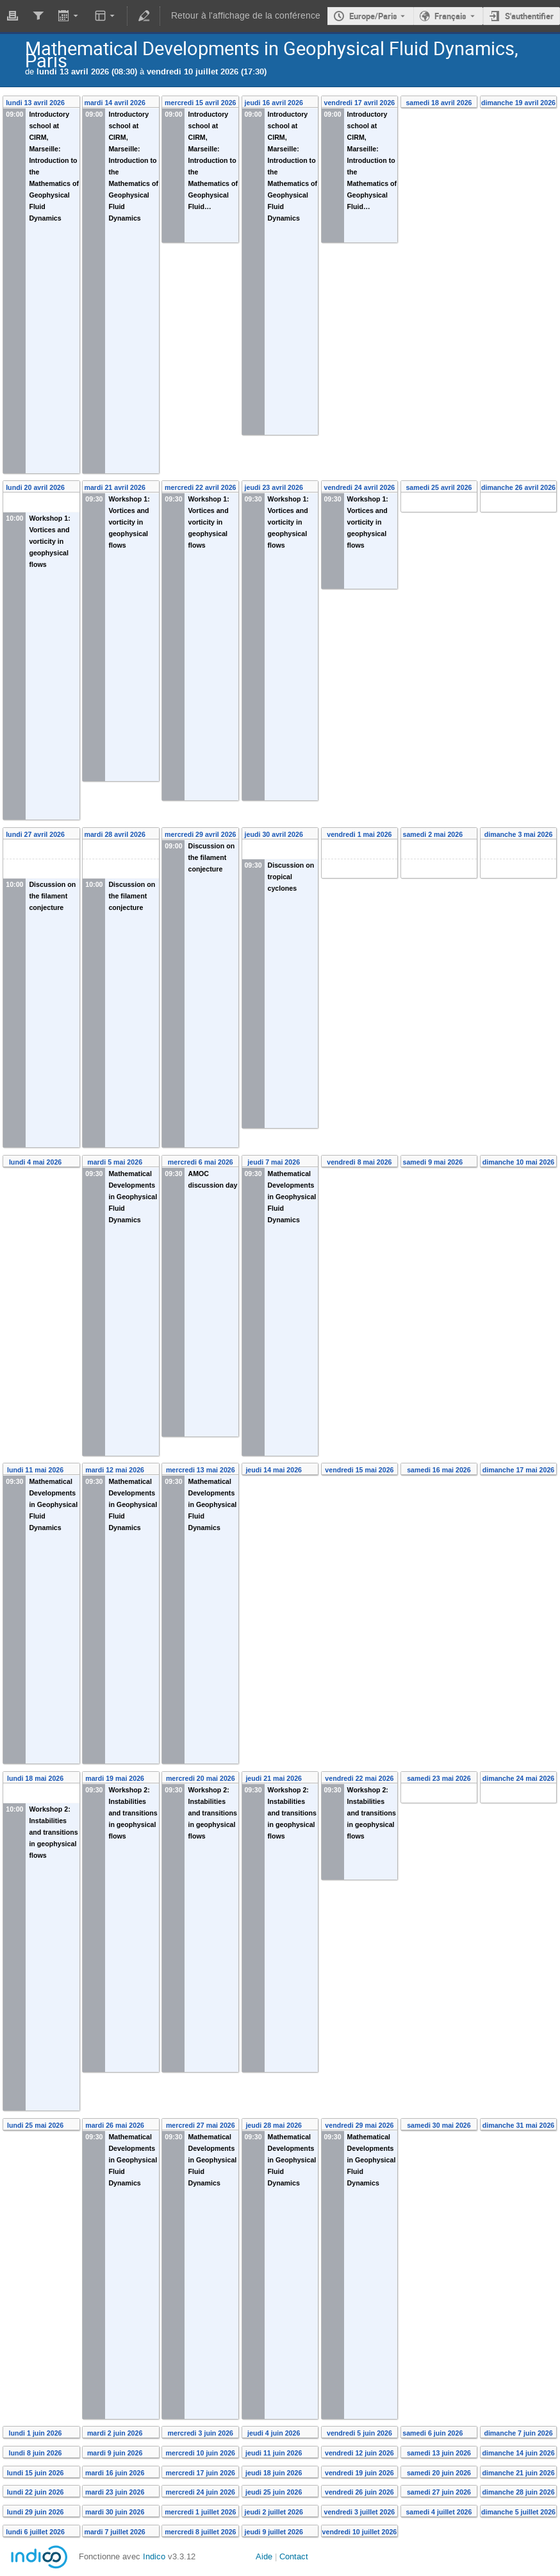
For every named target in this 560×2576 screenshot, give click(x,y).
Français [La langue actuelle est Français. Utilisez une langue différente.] (450, 16)
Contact (293, 2556)
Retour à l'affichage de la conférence (245, 16)
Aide (264, 2556)
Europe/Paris (373, 16)
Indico (154, 2556)
